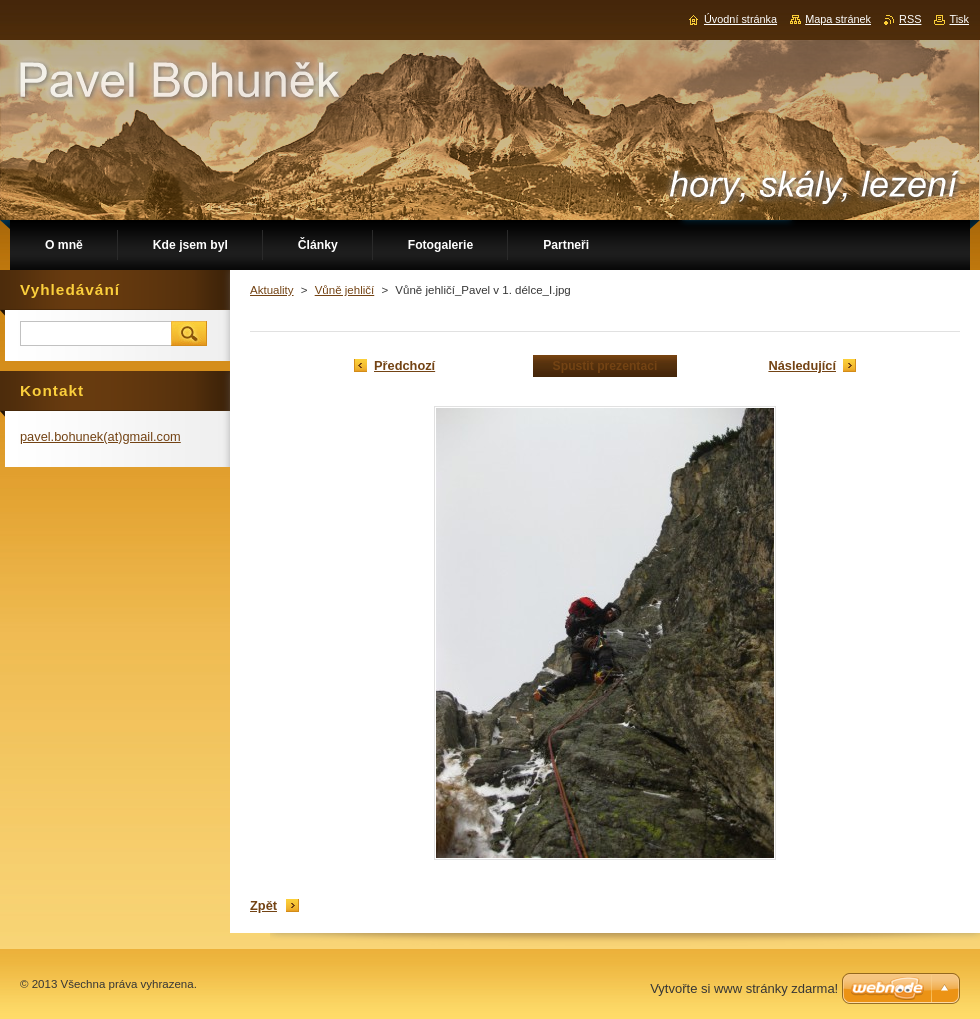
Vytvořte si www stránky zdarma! (744, 988)
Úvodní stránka (740, 19)
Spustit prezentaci (605, 366)
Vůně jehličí (345, 290)
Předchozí (404, 365)
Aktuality (272, 290)
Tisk (959, 19)
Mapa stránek (838, 19)
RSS (910, 19)
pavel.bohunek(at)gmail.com (100, 436)
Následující (802, 365)
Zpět (263, 905)
